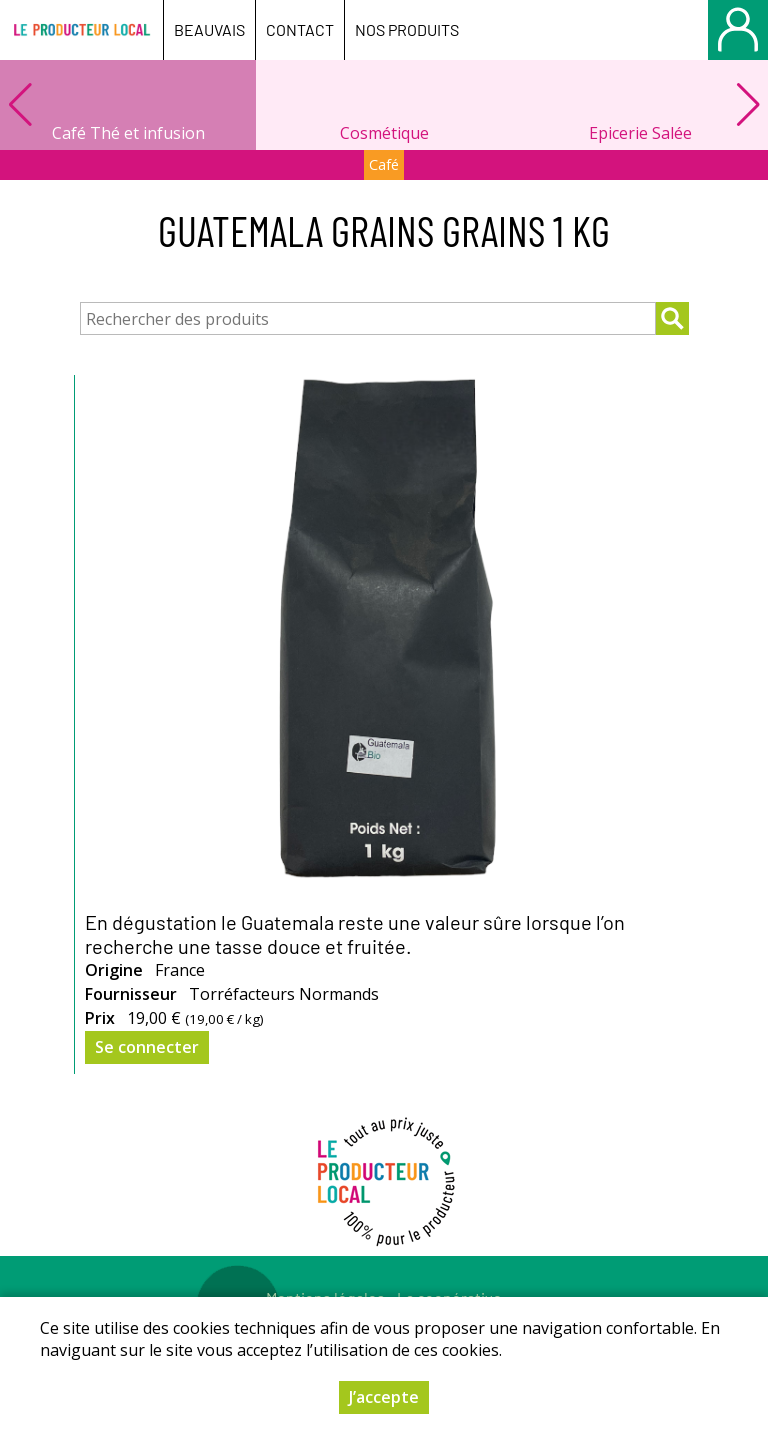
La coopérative (449, 1297)
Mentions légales (325, 1297)
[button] (748, 105)
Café (384, 164)
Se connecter (147, 1047)
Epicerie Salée (640, 133)
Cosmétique (384, 133)
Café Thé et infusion (128, 133)
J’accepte (384, 1401)
